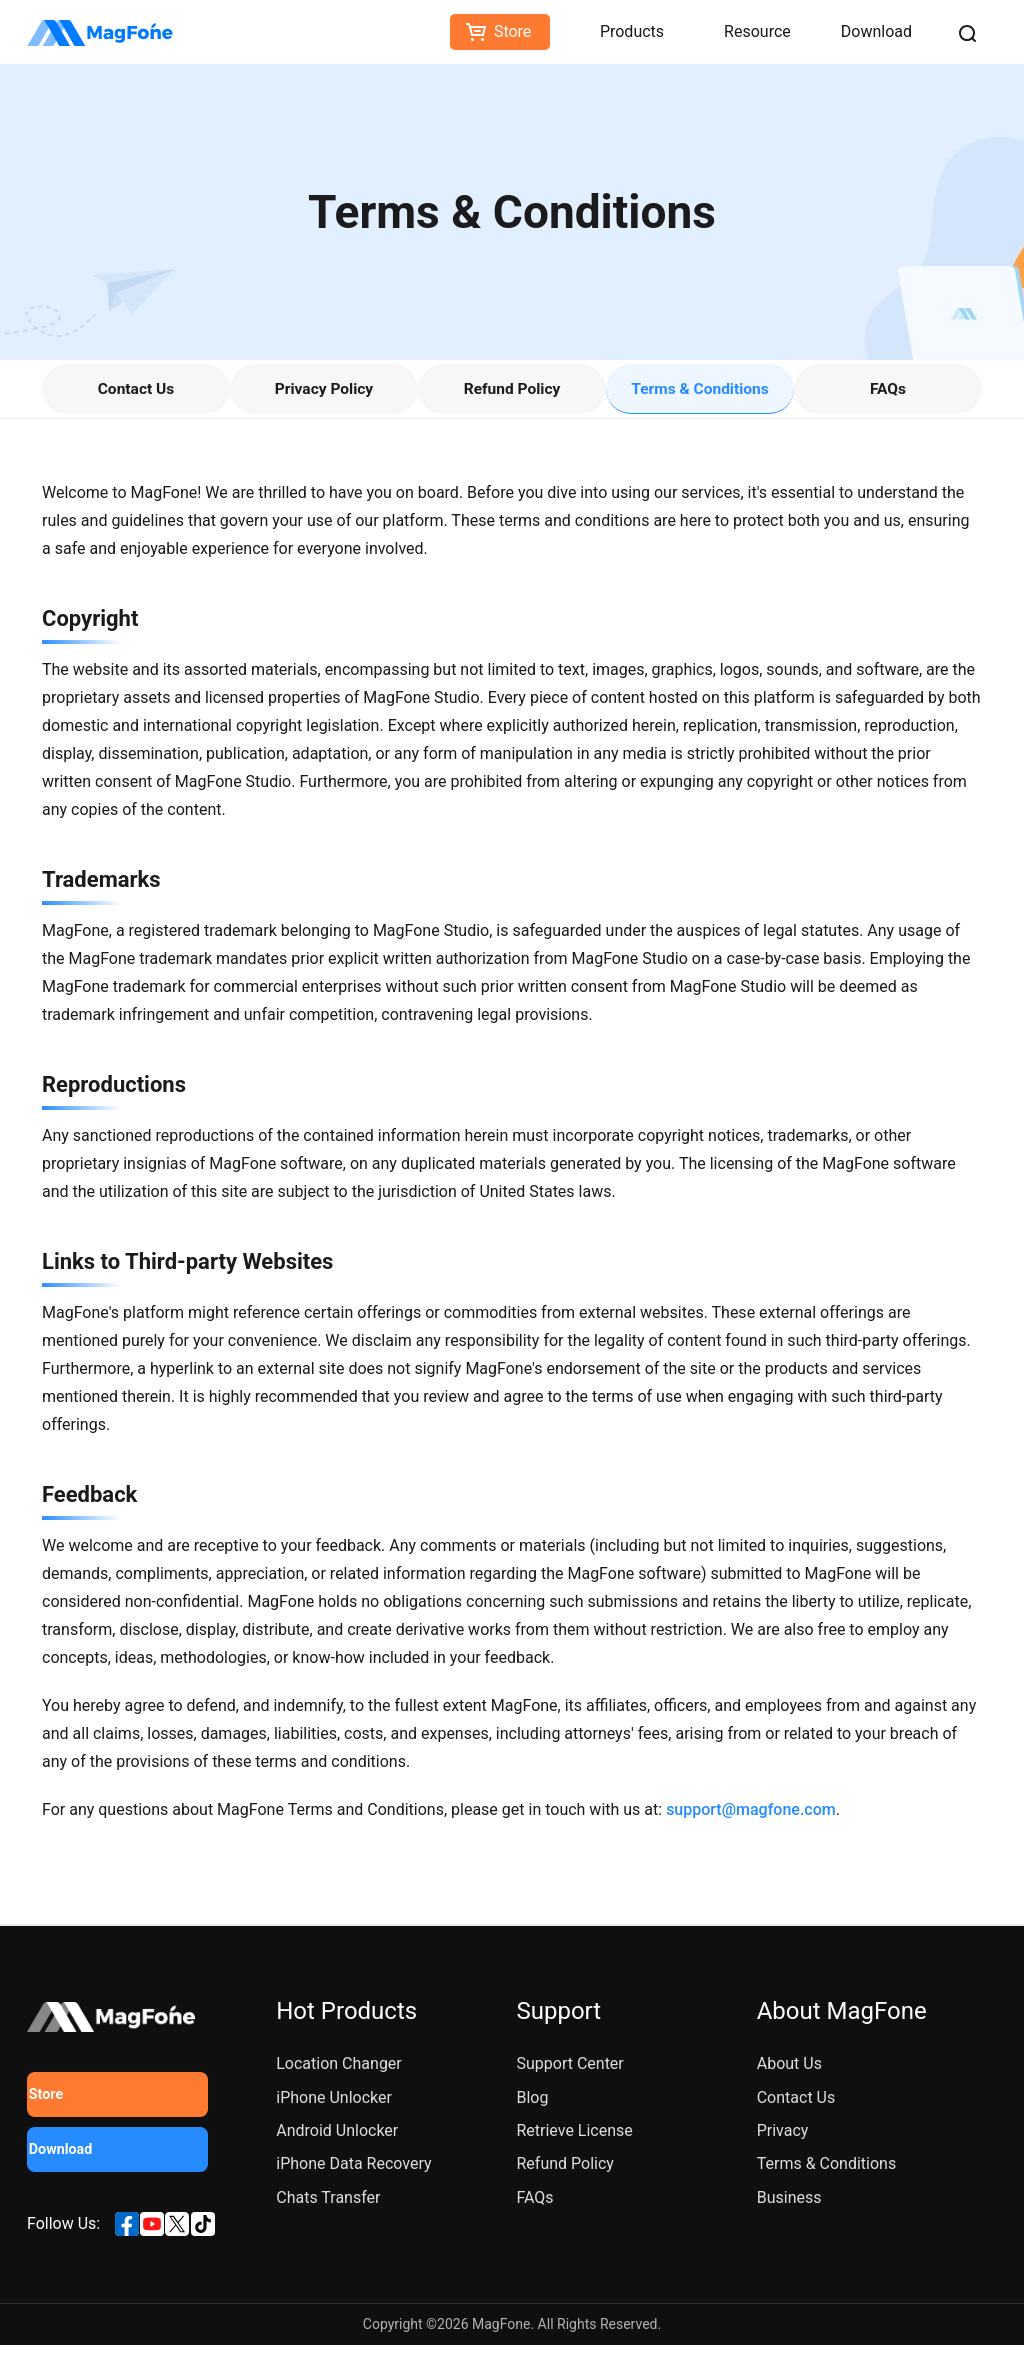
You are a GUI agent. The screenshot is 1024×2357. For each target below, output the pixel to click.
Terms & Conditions (700, 394)
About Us (789, 2075)
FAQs (888, 394)
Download (876, 31)
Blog (532, 2108)
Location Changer (339, 2075)
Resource (757, 31)
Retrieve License (574, 2142)
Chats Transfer (328, 2209)
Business (789, 2209)
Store (512, 31)
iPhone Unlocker (334, 2108)
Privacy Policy (324, 394)
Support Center (569, 2075)
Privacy (783, 2142)
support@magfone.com (751, 1821)
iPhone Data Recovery (353, 2175)
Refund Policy (512, 394)
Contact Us (136, 394)
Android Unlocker (337, 2142)
